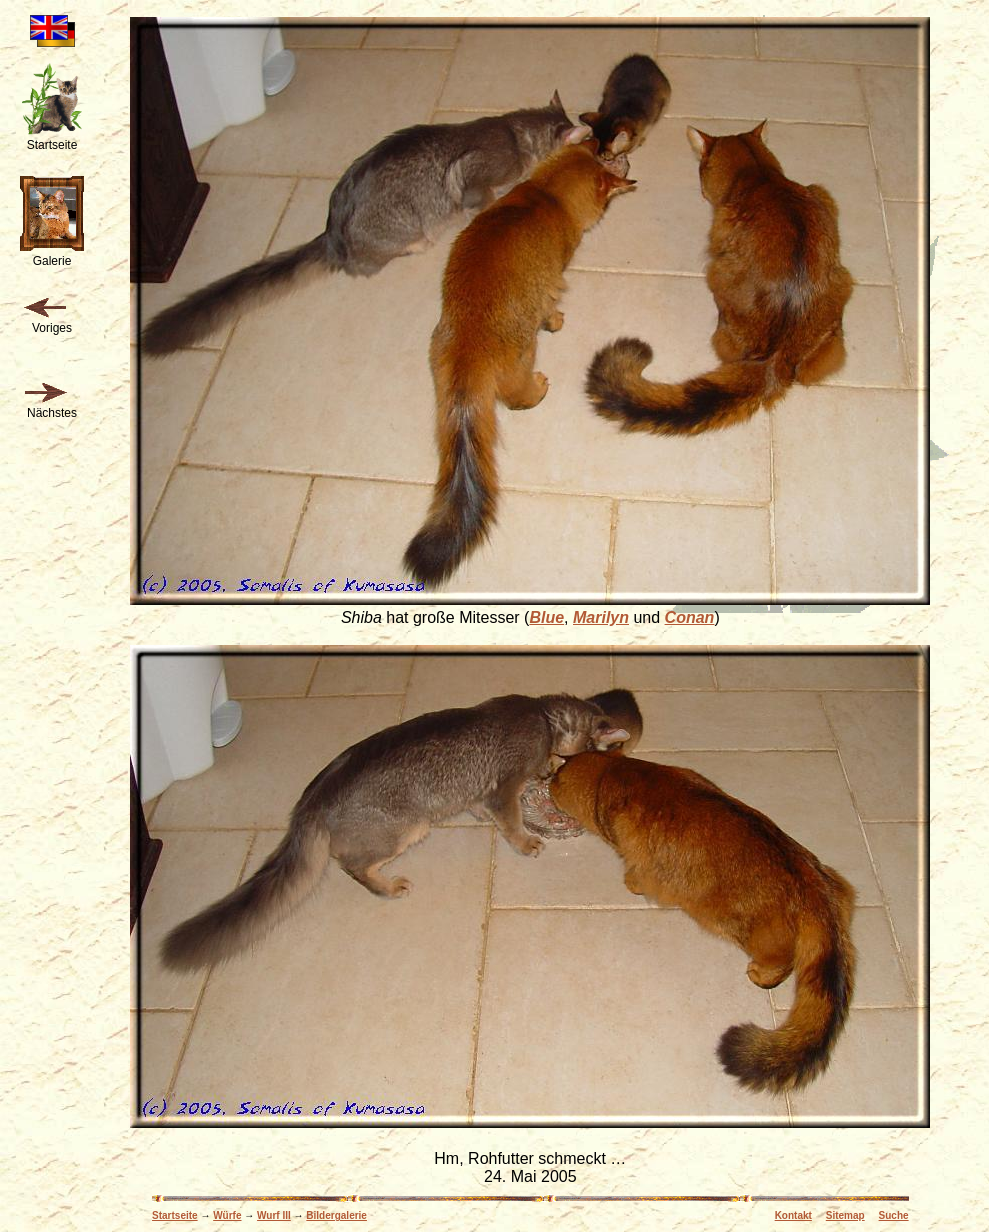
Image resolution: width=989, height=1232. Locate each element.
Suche (894, 1215)
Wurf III (274, 1215)
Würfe (227, 1215)
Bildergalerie (336, 1215)
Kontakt (793, 1215)
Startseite (175, 1215)
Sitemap (845, 1215)
